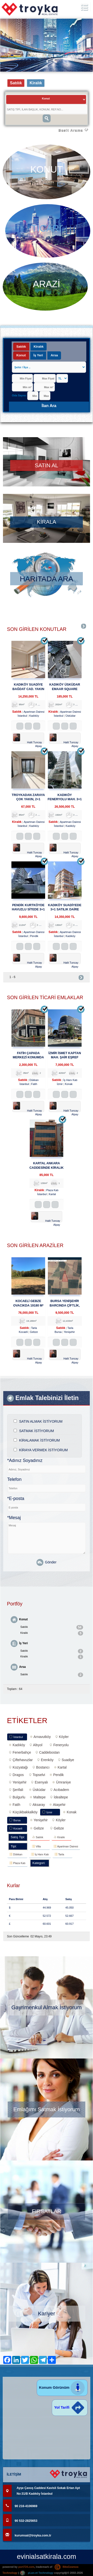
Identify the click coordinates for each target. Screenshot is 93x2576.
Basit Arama (73, 130)
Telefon (14, 1479)
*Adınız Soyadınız (24, 1460)
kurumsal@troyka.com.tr (27, 2535)
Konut (21, 355)
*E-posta (15, 1498)
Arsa (54, 355)
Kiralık (36, 83)
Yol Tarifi (69, 2407)
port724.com (26, 2566)
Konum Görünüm (62, 2387)
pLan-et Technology (36, 2572)
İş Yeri (38, 355)
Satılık (16, 83)
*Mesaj (14, 1517)
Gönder (46, 1562)
